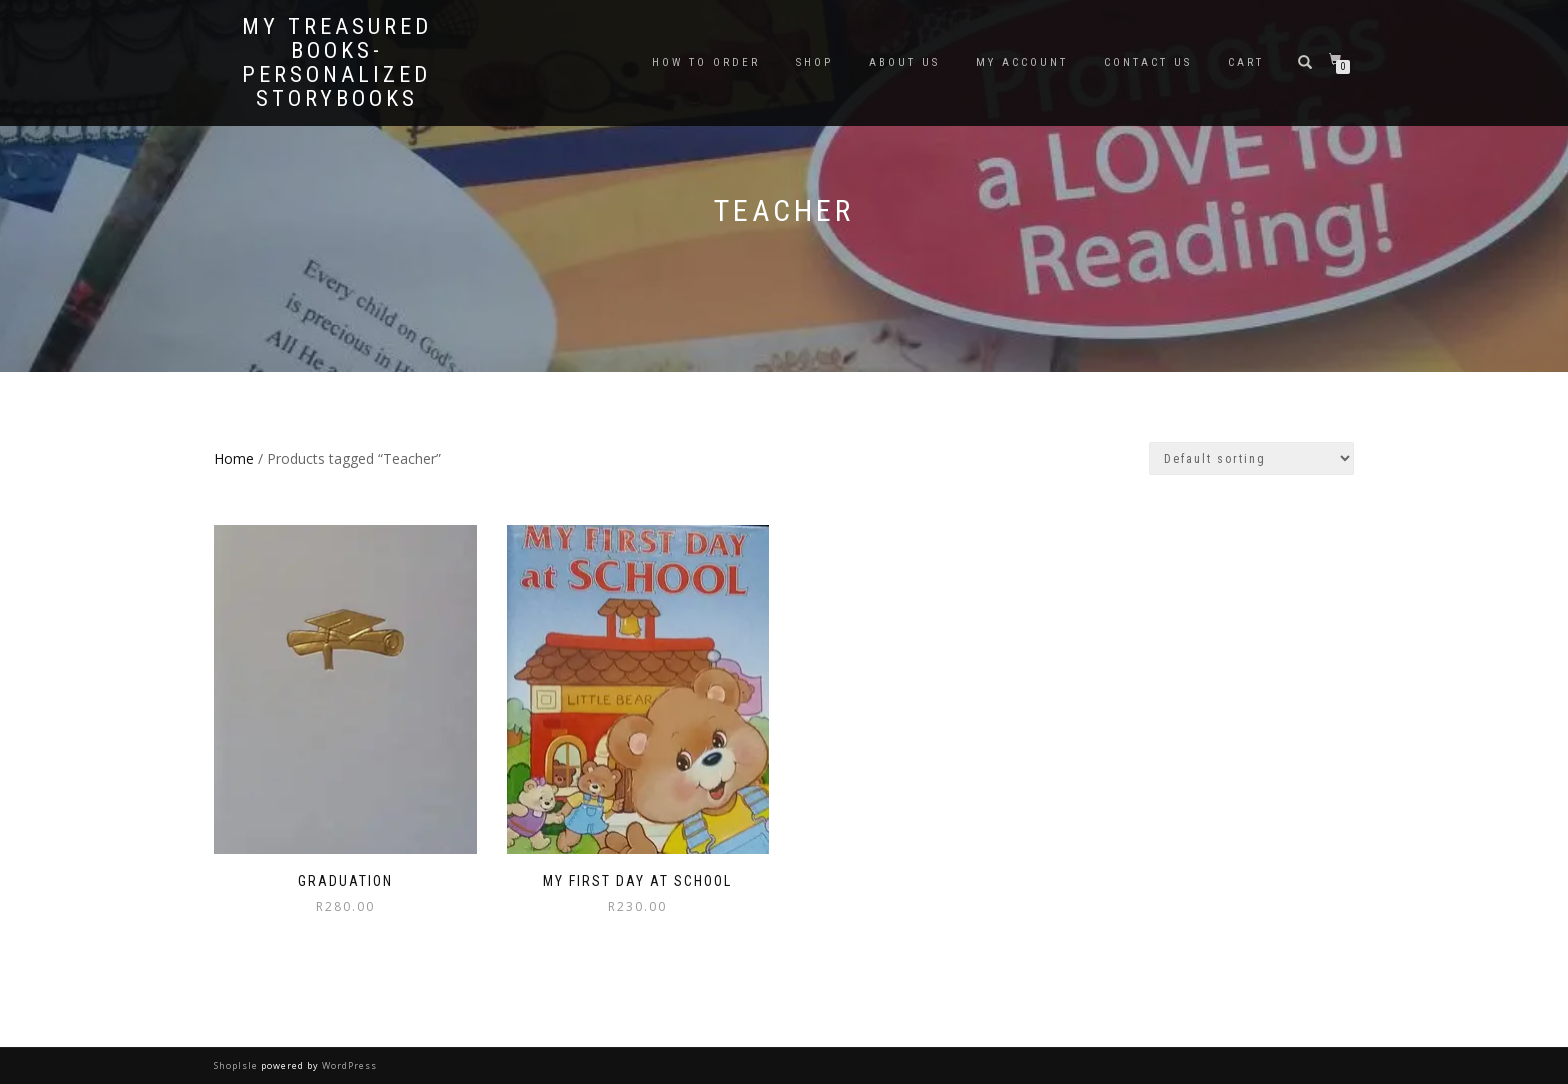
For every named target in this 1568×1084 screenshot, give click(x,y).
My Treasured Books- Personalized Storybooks (337, 63)
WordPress (348, 1065)
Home (234, 458)
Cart (1246, 62)
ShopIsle (237, 1065)
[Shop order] (1251, 458)
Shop (814, 62)
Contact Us (1148, 62)
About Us (904, 62)
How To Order (706, 62)
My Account (1022, 62)
